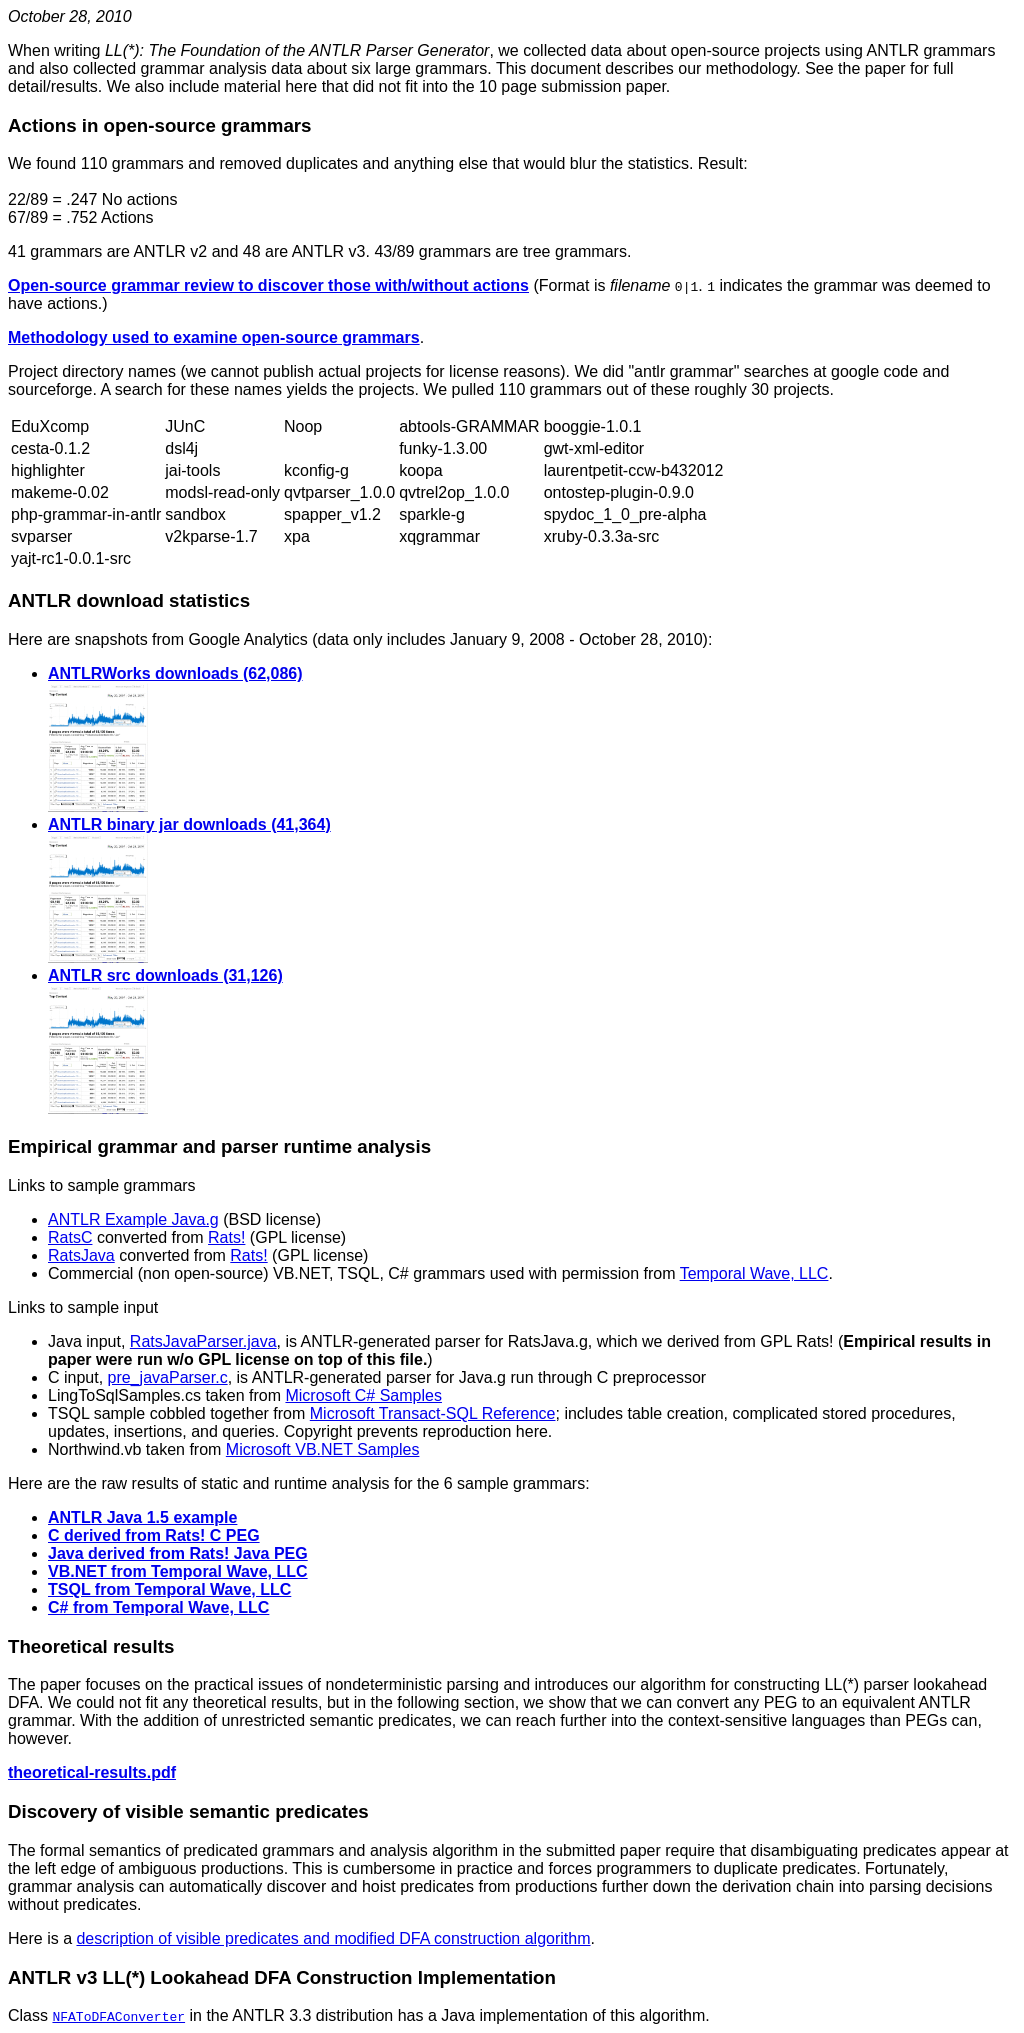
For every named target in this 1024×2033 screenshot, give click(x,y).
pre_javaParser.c (168, 1377)
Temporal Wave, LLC (754, 1273)
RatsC (70, 1237)
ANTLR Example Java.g (133, 1219)
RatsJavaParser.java (203, 1341)
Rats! (226, 1237)
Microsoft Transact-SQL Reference (433, 1413)
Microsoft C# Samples (363, 1395)
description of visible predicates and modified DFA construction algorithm (333, 1938)
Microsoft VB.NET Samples (323, 1449)
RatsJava (81, 1255)
